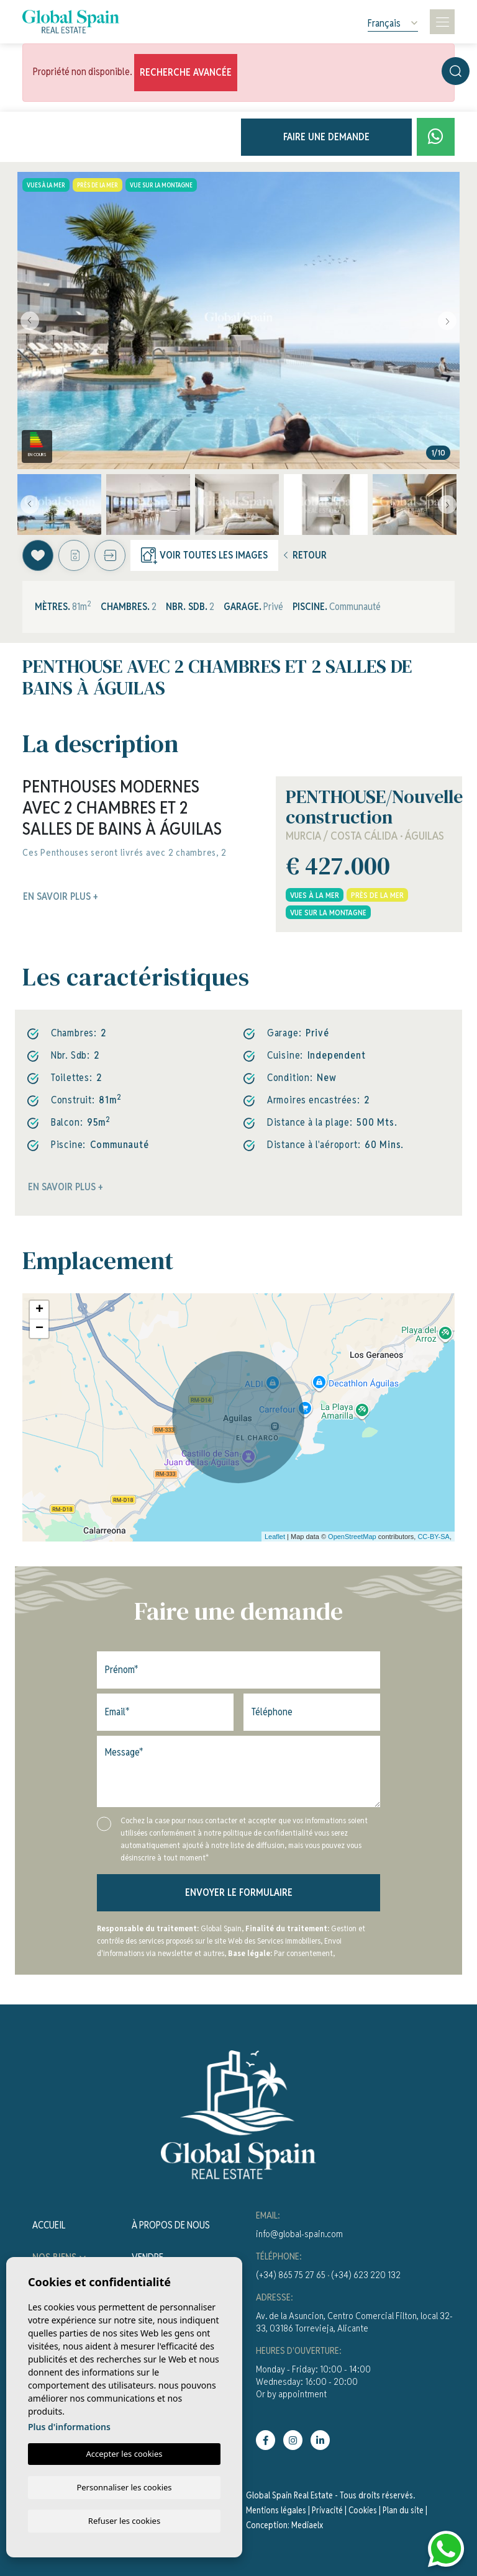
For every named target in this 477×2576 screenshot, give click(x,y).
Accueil (48, 2225)
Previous (29, 320)
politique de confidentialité (268, 1833)
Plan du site (403, 2510)
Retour (305, 555)
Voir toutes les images (204, 555)
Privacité (327, 2510)
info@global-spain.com (299, 2234)
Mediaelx (307, 2525)
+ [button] (39, 1310)
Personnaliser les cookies (123, 2486)
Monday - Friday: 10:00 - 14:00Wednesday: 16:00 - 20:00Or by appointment (313, 2381)
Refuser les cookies (124, 2520)
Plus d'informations (69, 2426)
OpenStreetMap (352, 1536)
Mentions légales (276, 2510)
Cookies (362, 2510)
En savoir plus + (65, 1186)
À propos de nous (171, 2225)
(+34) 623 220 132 (366, 2275)
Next (447, 320)
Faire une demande (326, 136)
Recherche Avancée (186, 72)
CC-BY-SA (433, 1536)
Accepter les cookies (124, 2453)
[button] (109, 555)
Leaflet (275, 1536)
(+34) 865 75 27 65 (290, 2275)
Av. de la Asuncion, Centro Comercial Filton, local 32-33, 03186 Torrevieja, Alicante (354, 2322)
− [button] (39, 1328)
